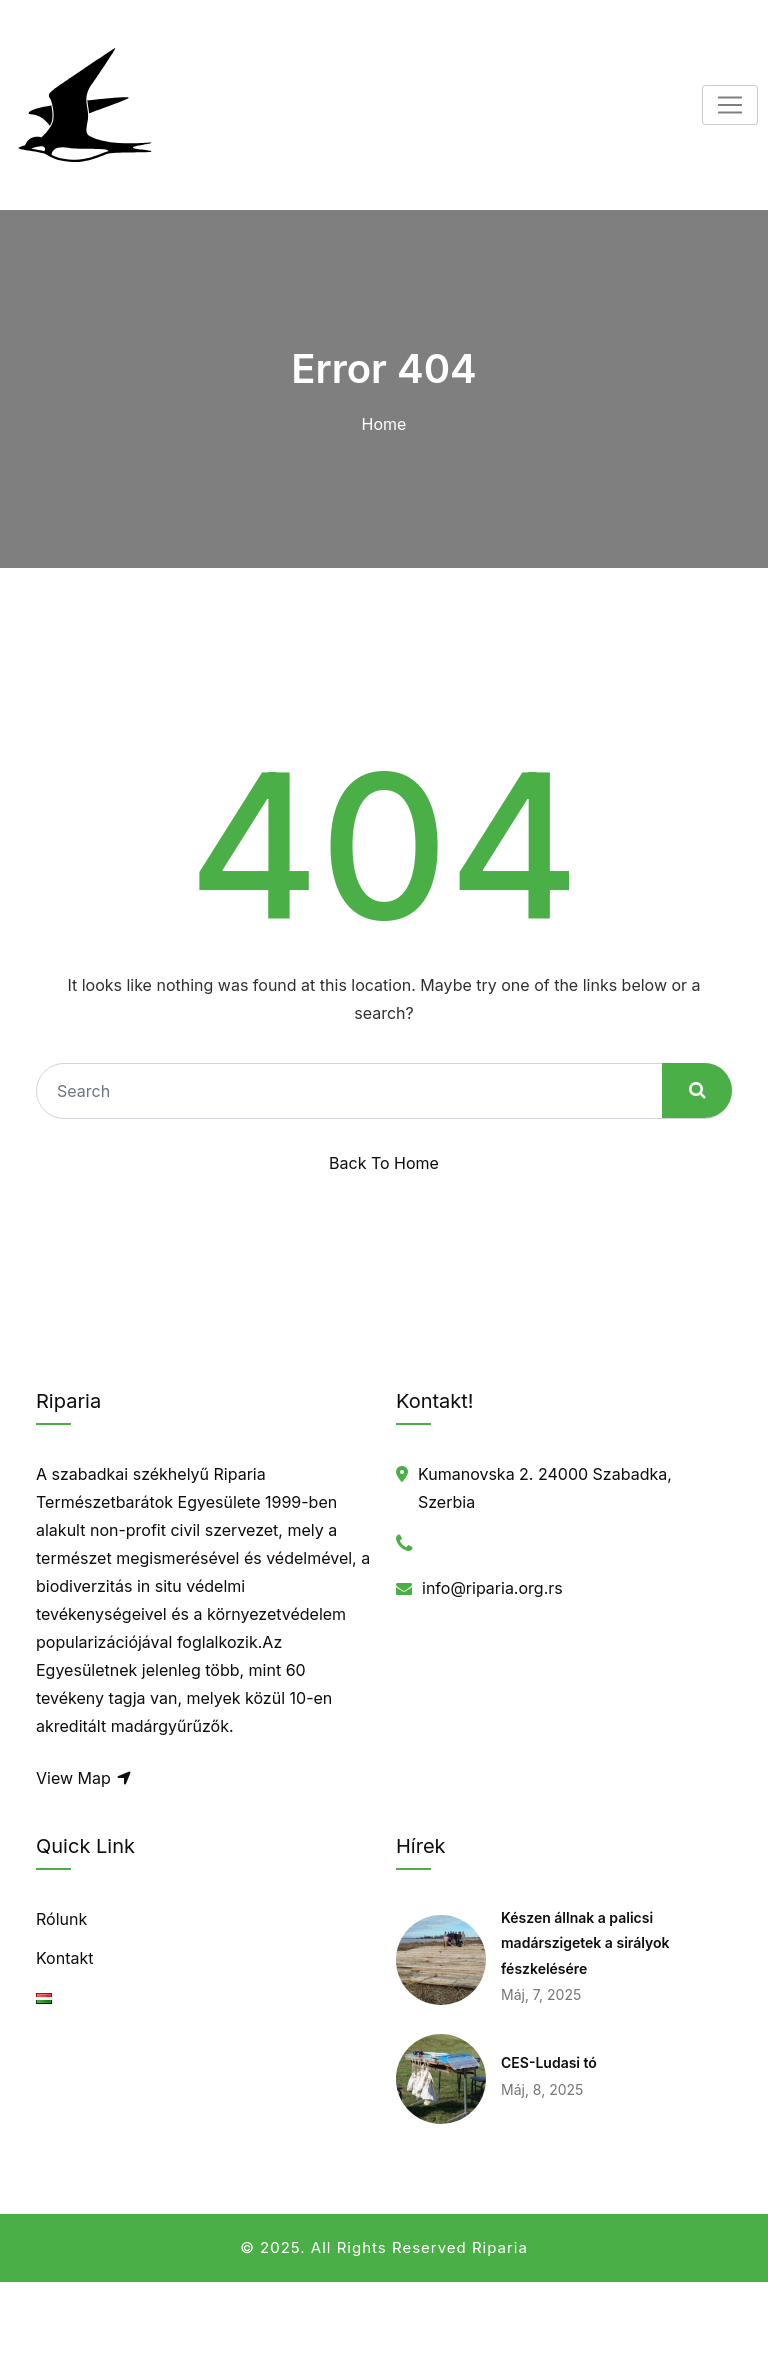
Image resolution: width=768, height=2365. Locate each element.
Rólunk (61, 1919)
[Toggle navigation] (730, 105)
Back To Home (384, 1163)
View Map (84, 1778)
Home (384, 424)
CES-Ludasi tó (549, 2062)
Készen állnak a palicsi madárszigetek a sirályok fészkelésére (585, 1943)
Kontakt (64, 1958)
